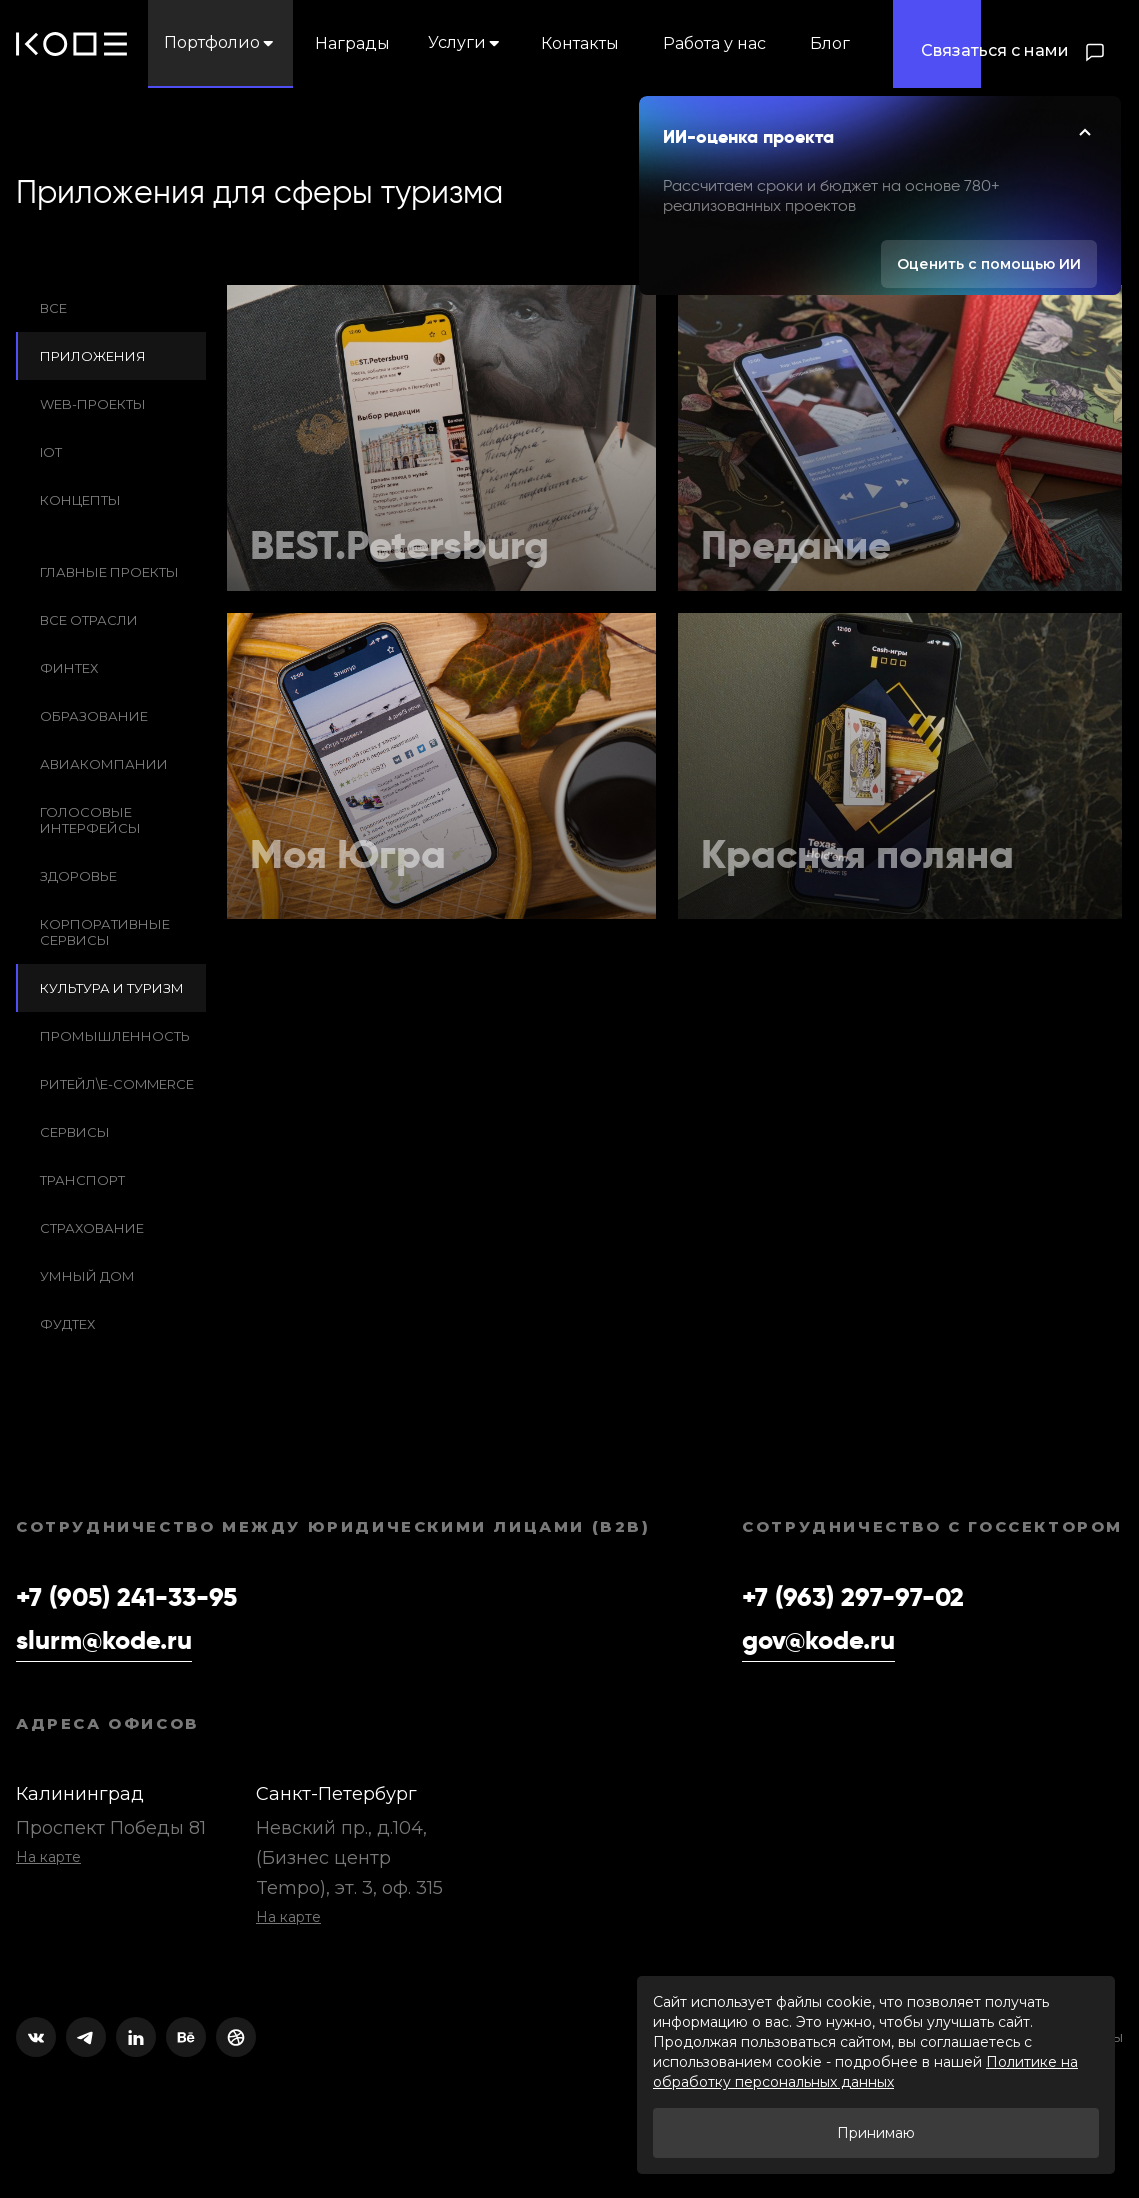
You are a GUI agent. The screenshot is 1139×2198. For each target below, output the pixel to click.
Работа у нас (714, 43)
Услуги (465, 42)
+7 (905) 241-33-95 (126, 1598)
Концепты (80, 500)
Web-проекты (93, 404)
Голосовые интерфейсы (90, 820)
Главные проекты (109, 572)
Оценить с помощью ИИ (989, 264)
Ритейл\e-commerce (117, 1084)
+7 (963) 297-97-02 (853, 1598)
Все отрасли (89, 620)
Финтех (69, 668)
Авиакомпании (104, 764)
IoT (51, 452)
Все (53, 308)
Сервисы (75, 1132)
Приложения (93, 356)
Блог (830, 43)
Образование (94, 716)
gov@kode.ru (818, 1641)
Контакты (580, 43)
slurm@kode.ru (104, 1641)
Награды (352, 43)
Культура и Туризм (112, 988)
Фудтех (67, 1324)
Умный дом (87, 1276)
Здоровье (78, 876)
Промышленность (115, 1036)
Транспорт (82, 1180)
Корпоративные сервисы (105, 932)
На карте (48, 1857)
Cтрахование (92, 1228)
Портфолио (220, 42)
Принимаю (876, 2133)
